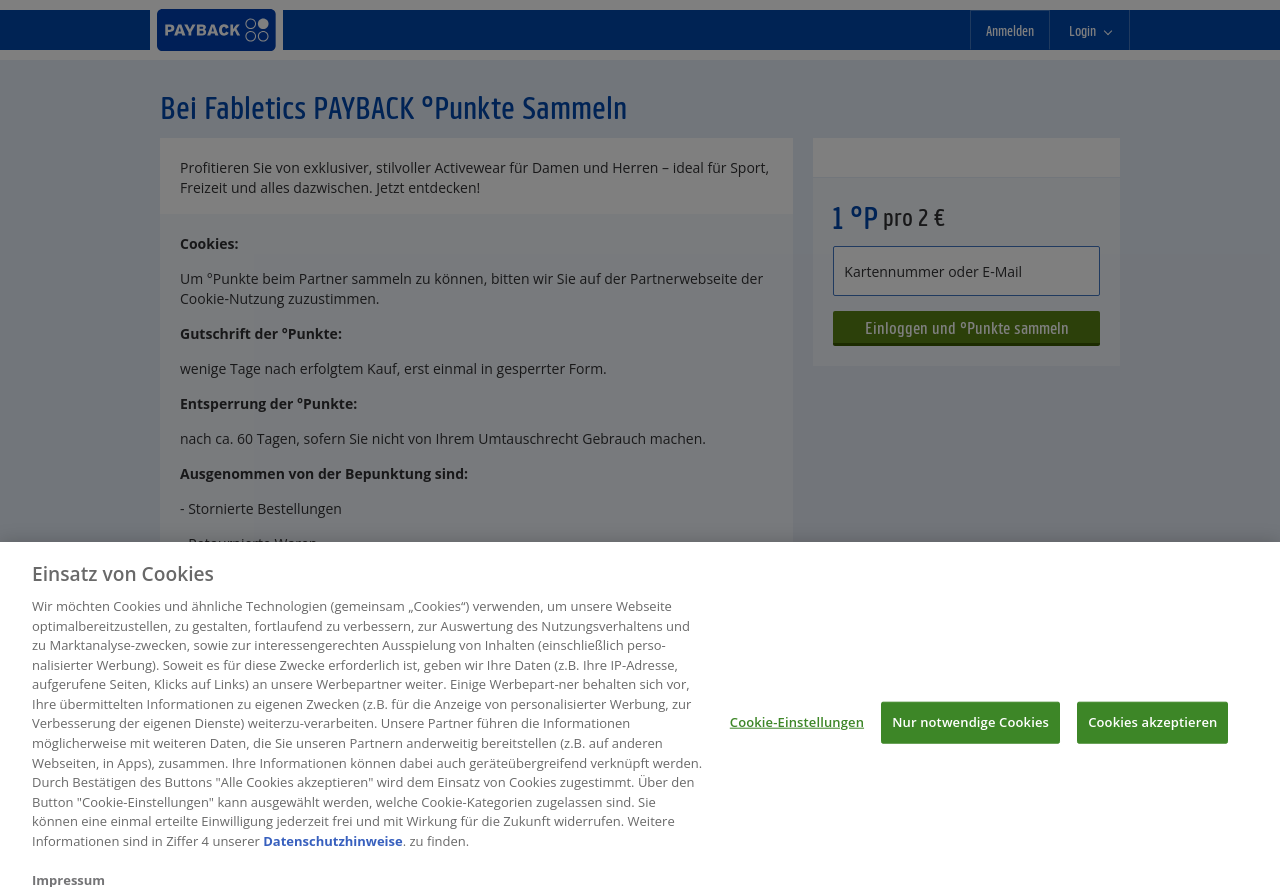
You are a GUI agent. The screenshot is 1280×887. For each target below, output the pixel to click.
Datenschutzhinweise (333, 854)
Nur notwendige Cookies (970, 735)
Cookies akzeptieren (1152, 735)
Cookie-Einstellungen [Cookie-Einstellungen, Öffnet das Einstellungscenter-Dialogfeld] (797, 735)
